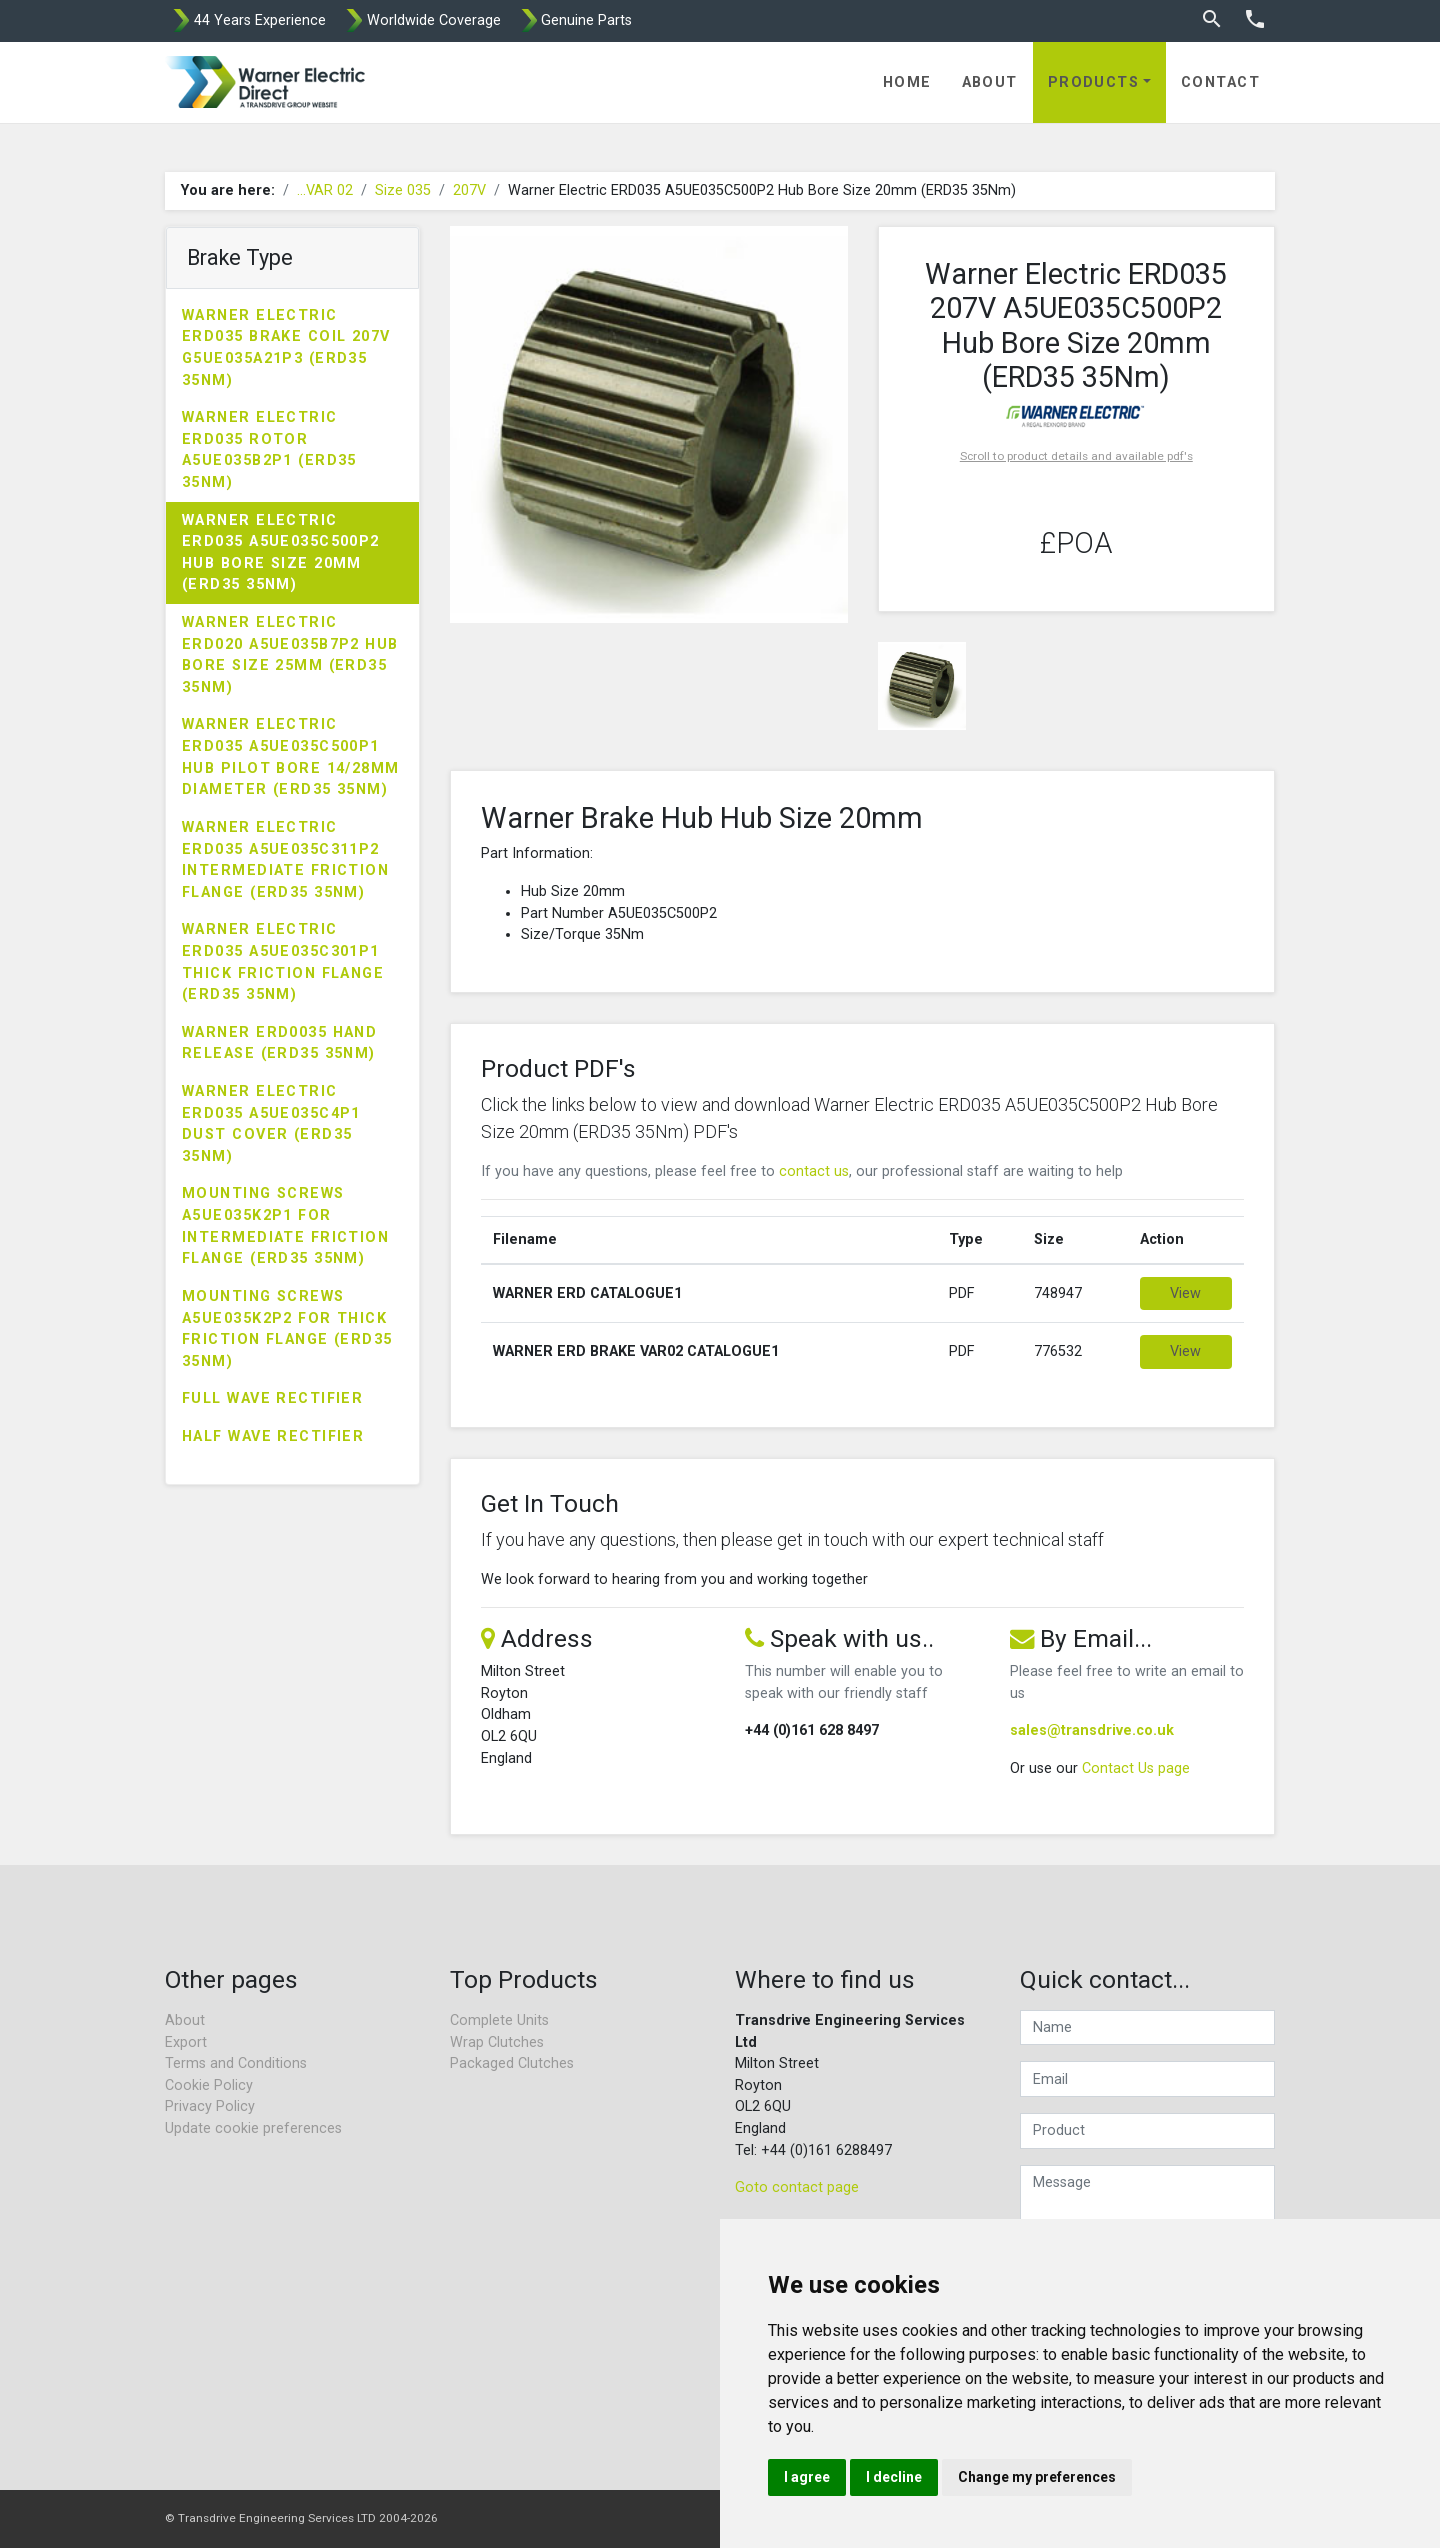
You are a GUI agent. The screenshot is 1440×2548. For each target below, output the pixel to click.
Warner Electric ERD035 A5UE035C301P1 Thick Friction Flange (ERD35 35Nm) (283, 962)
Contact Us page (1136, 1768)
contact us (814, 1171)
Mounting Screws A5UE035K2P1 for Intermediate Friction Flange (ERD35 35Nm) (285, 1226)
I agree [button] (807, 2477)
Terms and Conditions (236, 2063)
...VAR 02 (325, 190)
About (990, 82)
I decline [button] (894, 2477)
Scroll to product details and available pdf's (1076, 456)
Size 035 (403, 190)
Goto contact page (797, 2187)
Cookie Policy (209, 2085)
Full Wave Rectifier (272, 1398)
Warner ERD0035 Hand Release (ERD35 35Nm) (279, 1043)
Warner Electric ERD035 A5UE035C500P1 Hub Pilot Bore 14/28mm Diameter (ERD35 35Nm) (291, 757)
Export (186, 2042)
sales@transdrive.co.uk (1092, 1730)
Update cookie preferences (253, 2128)
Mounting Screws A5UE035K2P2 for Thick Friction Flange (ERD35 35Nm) (287, 1329)
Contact (1220, 82)
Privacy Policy (210, 2106)
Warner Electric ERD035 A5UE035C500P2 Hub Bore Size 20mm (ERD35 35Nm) (281, 553)
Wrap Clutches (497, 2042)
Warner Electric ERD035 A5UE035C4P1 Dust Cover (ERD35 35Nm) (271, 1124)
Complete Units (499, 2020)
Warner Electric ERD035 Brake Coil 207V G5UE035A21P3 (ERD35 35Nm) (286, 348)
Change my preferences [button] (1037, 2477)
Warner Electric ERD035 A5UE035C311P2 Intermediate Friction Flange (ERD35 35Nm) (285, 860)
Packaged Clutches (512, 2063)
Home (907, 82)
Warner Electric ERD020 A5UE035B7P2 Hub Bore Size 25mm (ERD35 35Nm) (290, 655)
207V (469, 190)
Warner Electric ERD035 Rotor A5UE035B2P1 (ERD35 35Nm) (269, 450)
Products (1094, 82)
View (1185, 1293)
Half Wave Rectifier (273, 1436)
